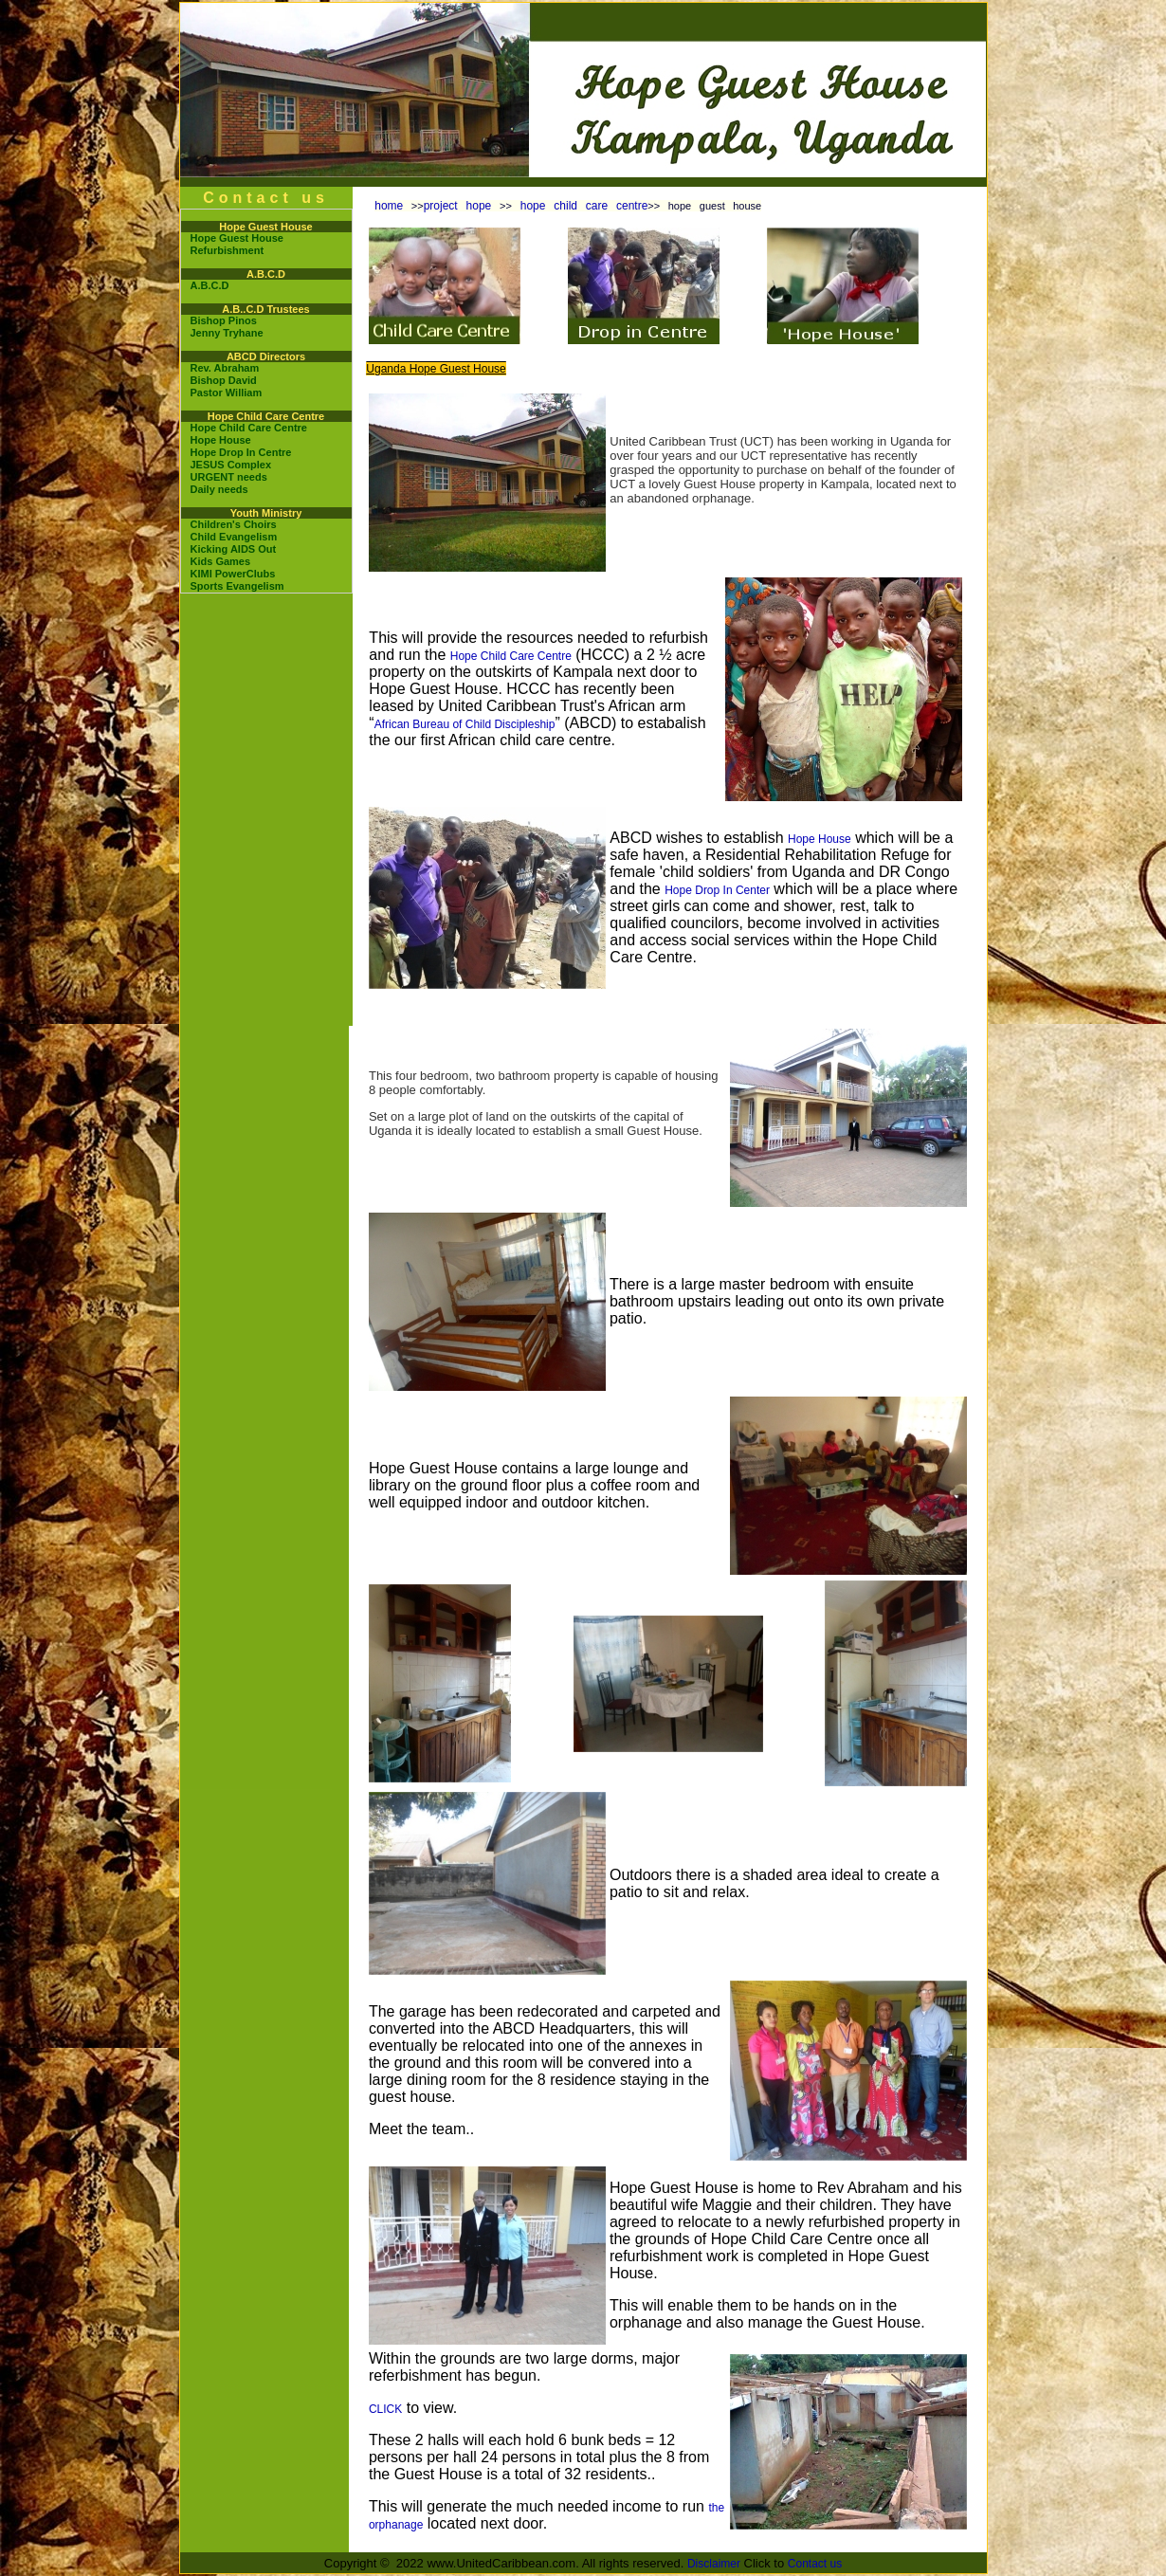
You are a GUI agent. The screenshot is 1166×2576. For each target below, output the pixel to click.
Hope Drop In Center (717, 890)
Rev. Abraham (225, 368)
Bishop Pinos (224, 320)
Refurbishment (227, 250)
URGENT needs (229, 477)
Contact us (815, 2563)
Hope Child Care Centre (249, 427)
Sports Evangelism (237, 586)
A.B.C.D (210, 285)
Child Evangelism (234, 536)
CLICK (385, 2409)
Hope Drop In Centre (241, 452)
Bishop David (224, 380)
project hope (462, 205)
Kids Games (221, 561)
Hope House (221, 440)
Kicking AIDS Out (234, 549)
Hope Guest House (237, 238)
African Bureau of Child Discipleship (465, 724)
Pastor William (227, 392)
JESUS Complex (231, 464)
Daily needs (219, 489)
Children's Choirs (234, 524)
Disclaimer (713, 2563)
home (388, 205)
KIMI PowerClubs (233, 573)
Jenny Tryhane (227, 332)
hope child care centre (579, 205)
